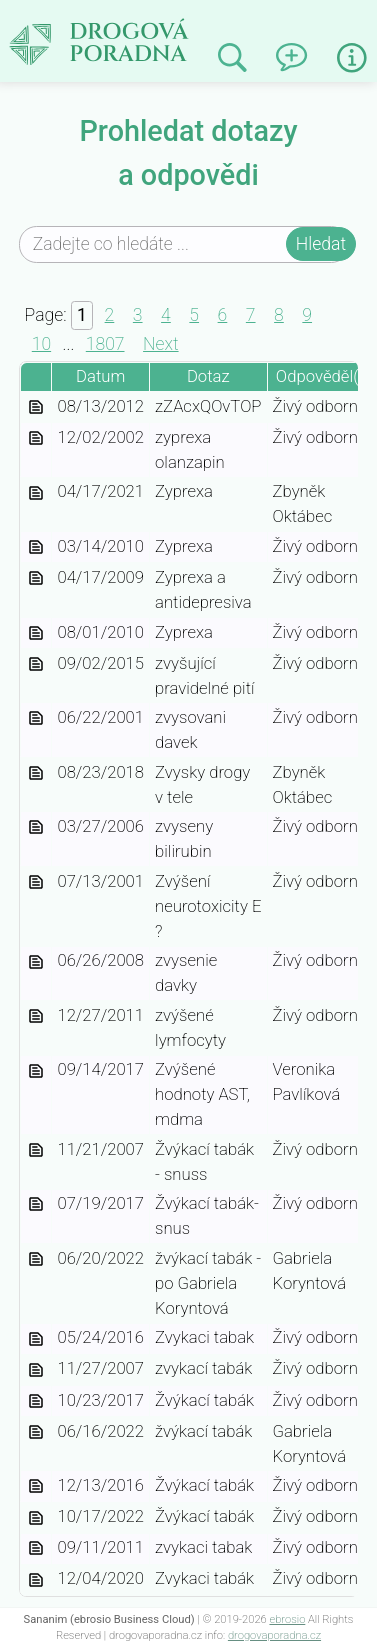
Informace (351, 58)
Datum (100, 376)
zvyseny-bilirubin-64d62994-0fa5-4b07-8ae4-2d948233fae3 (36, 828)
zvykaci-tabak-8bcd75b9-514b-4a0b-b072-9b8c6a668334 (36, 1487)
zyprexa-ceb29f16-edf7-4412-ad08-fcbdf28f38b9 (36, 548)
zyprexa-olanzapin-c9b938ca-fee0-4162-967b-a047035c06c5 (36, 439)
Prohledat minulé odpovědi (239, 59)
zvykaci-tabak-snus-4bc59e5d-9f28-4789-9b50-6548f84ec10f (36, 1205)
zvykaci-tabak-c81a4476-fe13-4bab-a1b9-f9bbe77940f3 (36, 1402)
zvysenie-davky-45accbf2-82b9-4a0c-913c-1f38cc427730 (36, 962)
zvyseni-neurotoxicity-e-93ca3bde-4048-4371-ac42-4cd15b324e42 (36, 883)
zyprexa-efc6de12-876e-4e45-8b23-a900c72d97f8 (36, 493)
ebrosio (287, 1619)
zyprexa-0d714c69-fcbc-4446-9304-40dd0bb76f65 (36, 634)
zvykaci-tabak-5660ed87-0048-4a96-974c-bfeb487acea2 (36, 1580)
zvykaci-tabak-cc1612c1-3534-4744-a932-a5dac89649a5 (36, 1370)
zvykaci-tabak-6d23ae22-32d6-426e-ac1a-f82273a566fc (36, 1549)
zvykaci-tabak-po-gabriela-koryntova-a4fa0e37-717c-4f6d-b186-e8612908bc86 (36, 1260)
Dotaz (208, 376)
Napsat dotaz (298, 50)
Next (161, 344)
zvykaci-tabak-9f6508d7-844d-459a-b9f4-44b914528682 (36, 1433)
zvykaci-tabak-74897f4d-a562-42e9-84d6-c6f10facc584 (36, 1518)
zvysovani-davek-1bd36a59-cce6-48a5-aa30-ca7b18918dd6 (36, 719)
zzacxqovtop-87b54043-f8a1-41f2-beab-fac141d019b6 (36, 408)
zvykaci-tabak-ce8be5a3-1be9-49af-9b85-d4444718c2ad (36, 1339)
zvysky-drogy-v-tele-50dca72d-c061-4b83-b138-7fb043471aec (36, 774)
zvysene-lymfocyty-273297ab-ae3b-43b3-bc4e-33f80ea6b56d (36, 1017)
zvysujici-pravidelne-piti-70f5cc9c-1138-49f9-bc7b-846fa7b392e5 (36, 665)
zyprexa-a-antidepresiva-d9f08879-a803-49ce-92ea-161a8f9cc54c (36, 579)
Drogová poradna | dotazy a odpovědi (146, 36)
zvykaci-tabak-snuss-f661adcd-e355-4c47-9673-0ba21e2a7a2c (36, 1151)
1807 (105, 344)
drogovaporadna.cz (274, 1635)
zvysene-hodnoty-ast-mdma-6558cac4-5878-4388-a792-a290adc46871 (36, 1071)
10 (41, 344)
